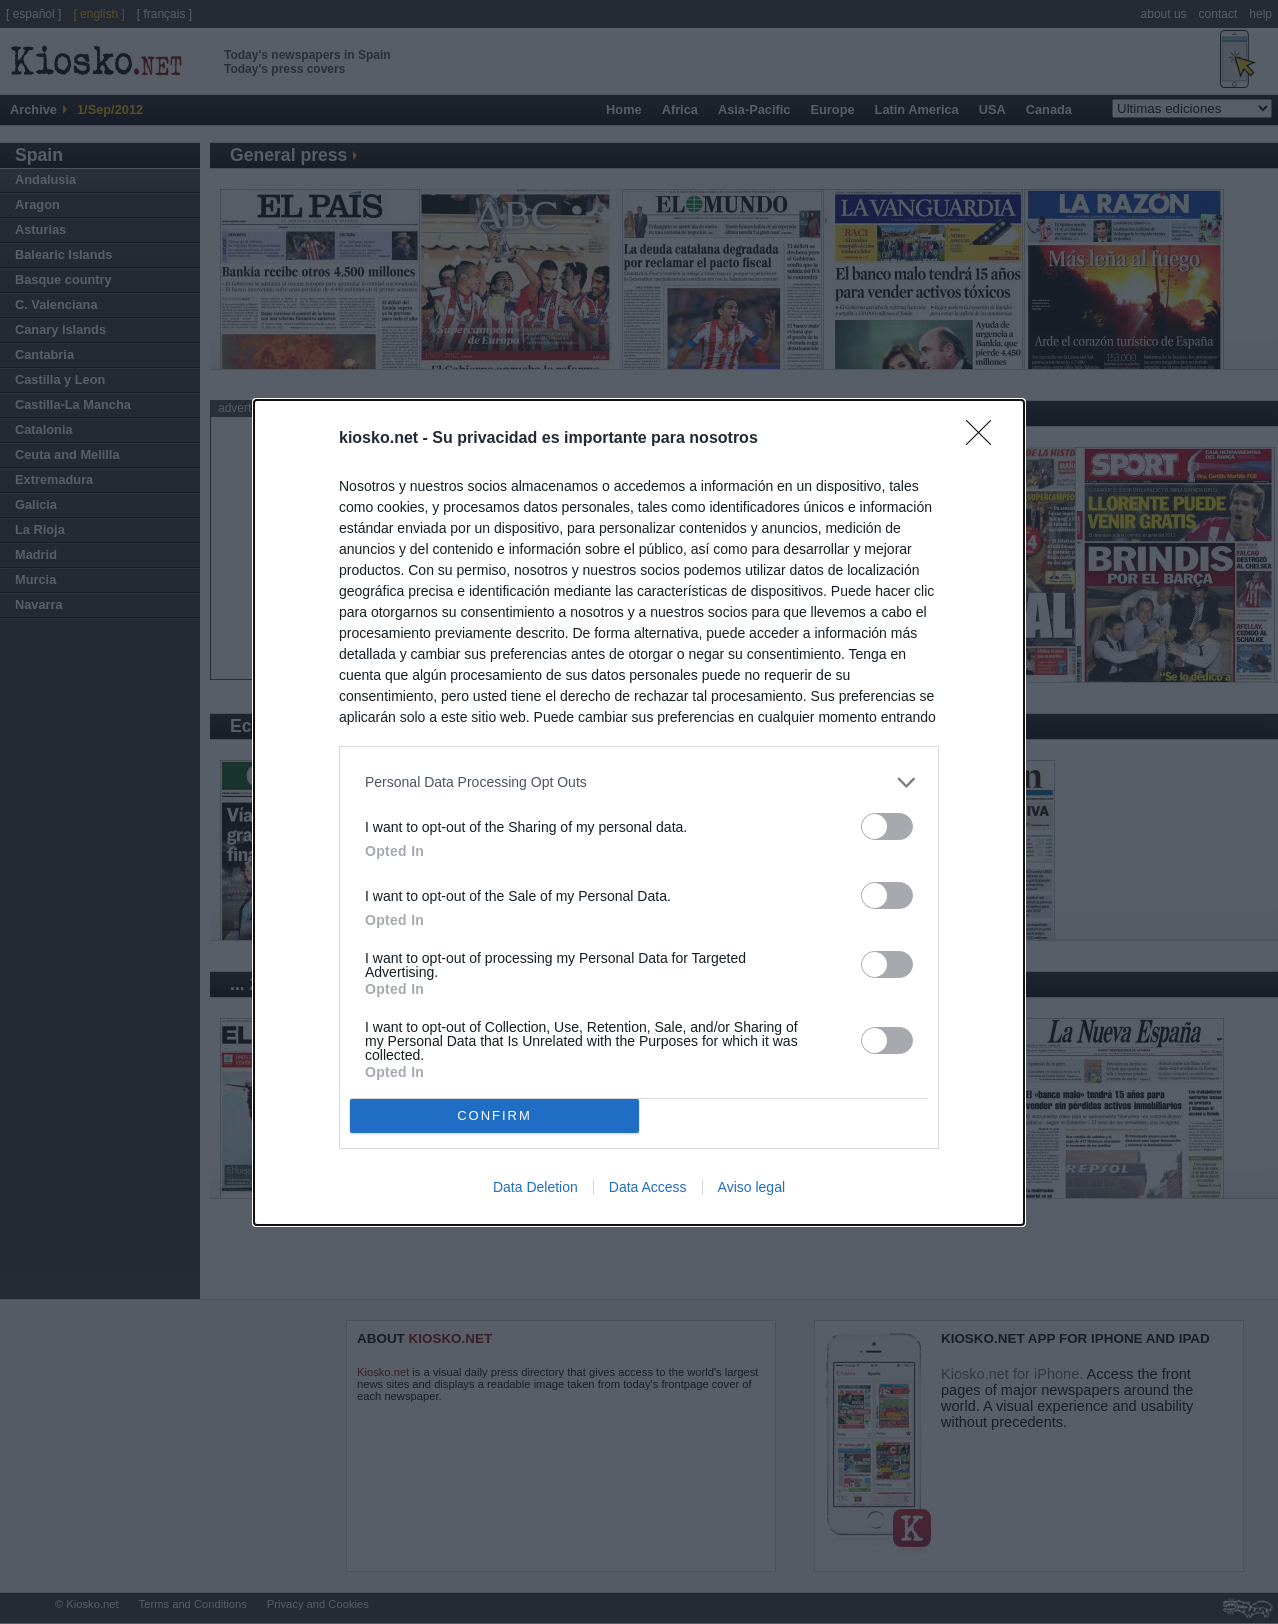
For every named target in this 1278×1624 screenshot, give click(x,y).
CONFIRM (494, 1114)
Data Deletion (535, 1187)
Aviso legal (751, 1187)
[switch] (887, 826)
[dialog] (639, 812)
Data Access (648, 1187)
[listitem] (639, 782)
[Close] (985, 439)
